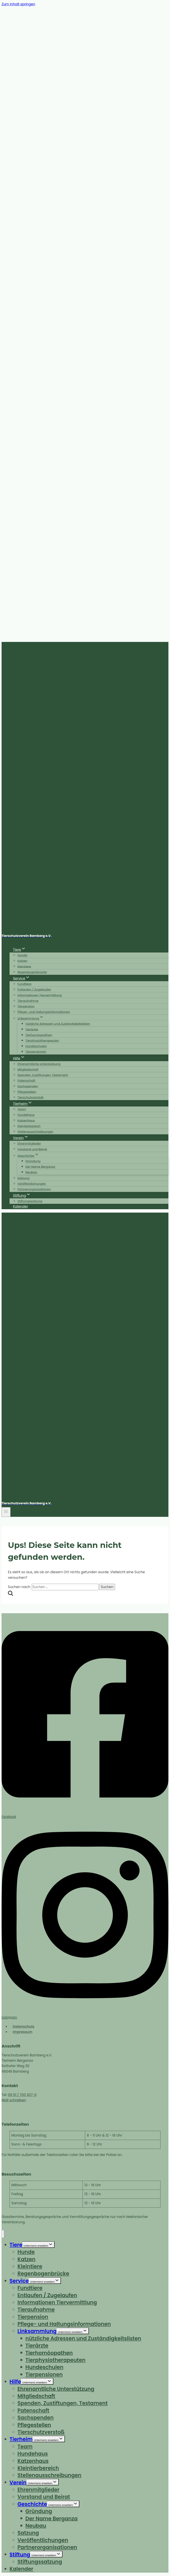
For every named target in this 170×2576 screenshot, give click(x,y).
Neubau (31, 1172)
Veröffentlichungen (42, 2540)
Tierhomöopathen (49, 2352)
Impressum (22, 2031)
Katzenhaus (33, 2460)
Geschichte (32, 2504)
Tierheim (21, 2439)
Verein (18, 2482)
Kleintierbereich (38, 2468)
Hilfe (15, 2381)
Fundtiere (29, 2288)
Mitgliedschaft (36, 2396)
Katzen (26, 2259)
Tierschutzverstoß (30, 1097)
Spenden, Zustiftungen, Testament (42, 1075)
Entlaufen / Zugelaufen (47, 2295)
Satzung (28, 2532)
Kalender (20, 1206)
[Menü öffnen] (6, 1512)
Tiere (16, 2244)
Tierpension (32, 2316)
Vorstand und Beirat (32, 1149)
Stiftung (20, 2554)
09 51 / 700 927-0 (22, 2094)
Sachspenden (35, 2417)
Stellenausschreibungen (35, 1131)
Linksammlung (37, 2331)
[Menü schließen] (3, 2234)
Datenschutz (23, 2026)
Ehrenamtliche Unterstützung (39, 1064)
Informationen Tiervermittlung (39, 995)
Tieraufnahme (36, 2309)
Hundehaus (32, 2453)
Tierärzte (36, 2345)
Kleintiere (29, 2266)
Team (25, 2446)
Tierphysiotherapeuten (55, 2360)
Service (19, 2280)
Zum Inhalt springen (18, 4)
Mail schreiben (14, 2100)
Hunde (26, 2252)
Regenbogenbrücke (32, 972)
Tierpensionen (35, 1051)
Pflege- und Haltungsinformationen (43, 1012)
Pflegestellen (34, 2424)
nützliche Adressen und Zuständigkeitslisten (57, 1024)
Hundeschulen (44, 2367)
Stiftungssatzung (29, 1201)
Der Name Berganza (40, 1166)
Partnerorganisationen (34, 1189)
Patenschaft (33, 2410)
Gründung (38, 2511)
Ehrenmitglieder (38, 2489)
